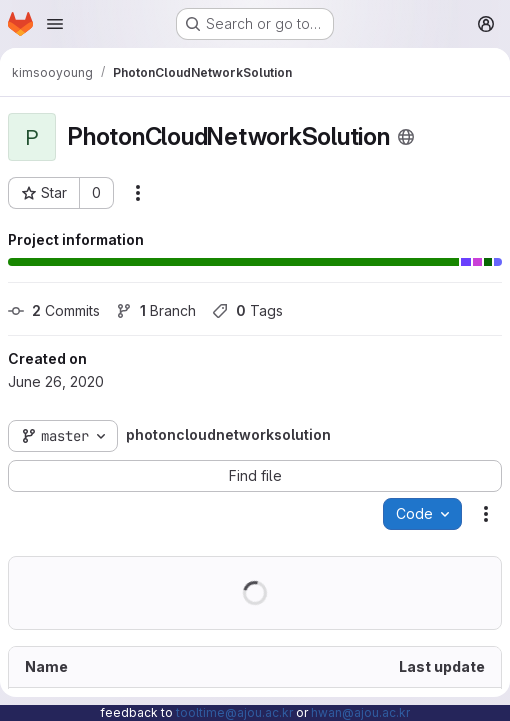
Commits (54, 310)
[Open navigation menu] (55, 24)
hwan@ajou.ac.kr (360, 712)
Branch (156, 310)
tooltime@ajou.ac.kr (234, 712)
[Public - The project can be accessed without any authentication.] (406, 137)
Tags (247, 310)
